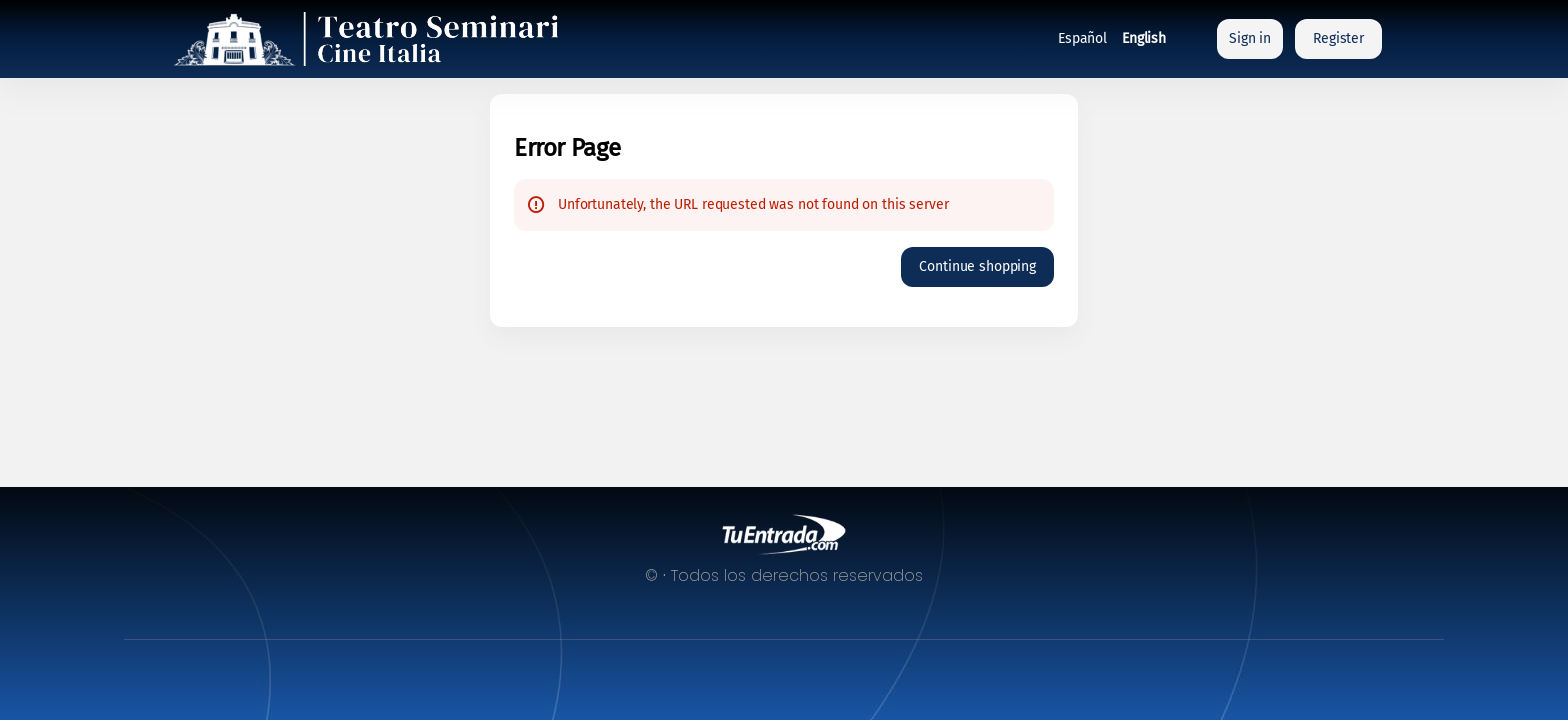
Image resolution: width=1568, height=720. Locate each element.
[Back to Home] (374, 39)
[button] (977, 267)
